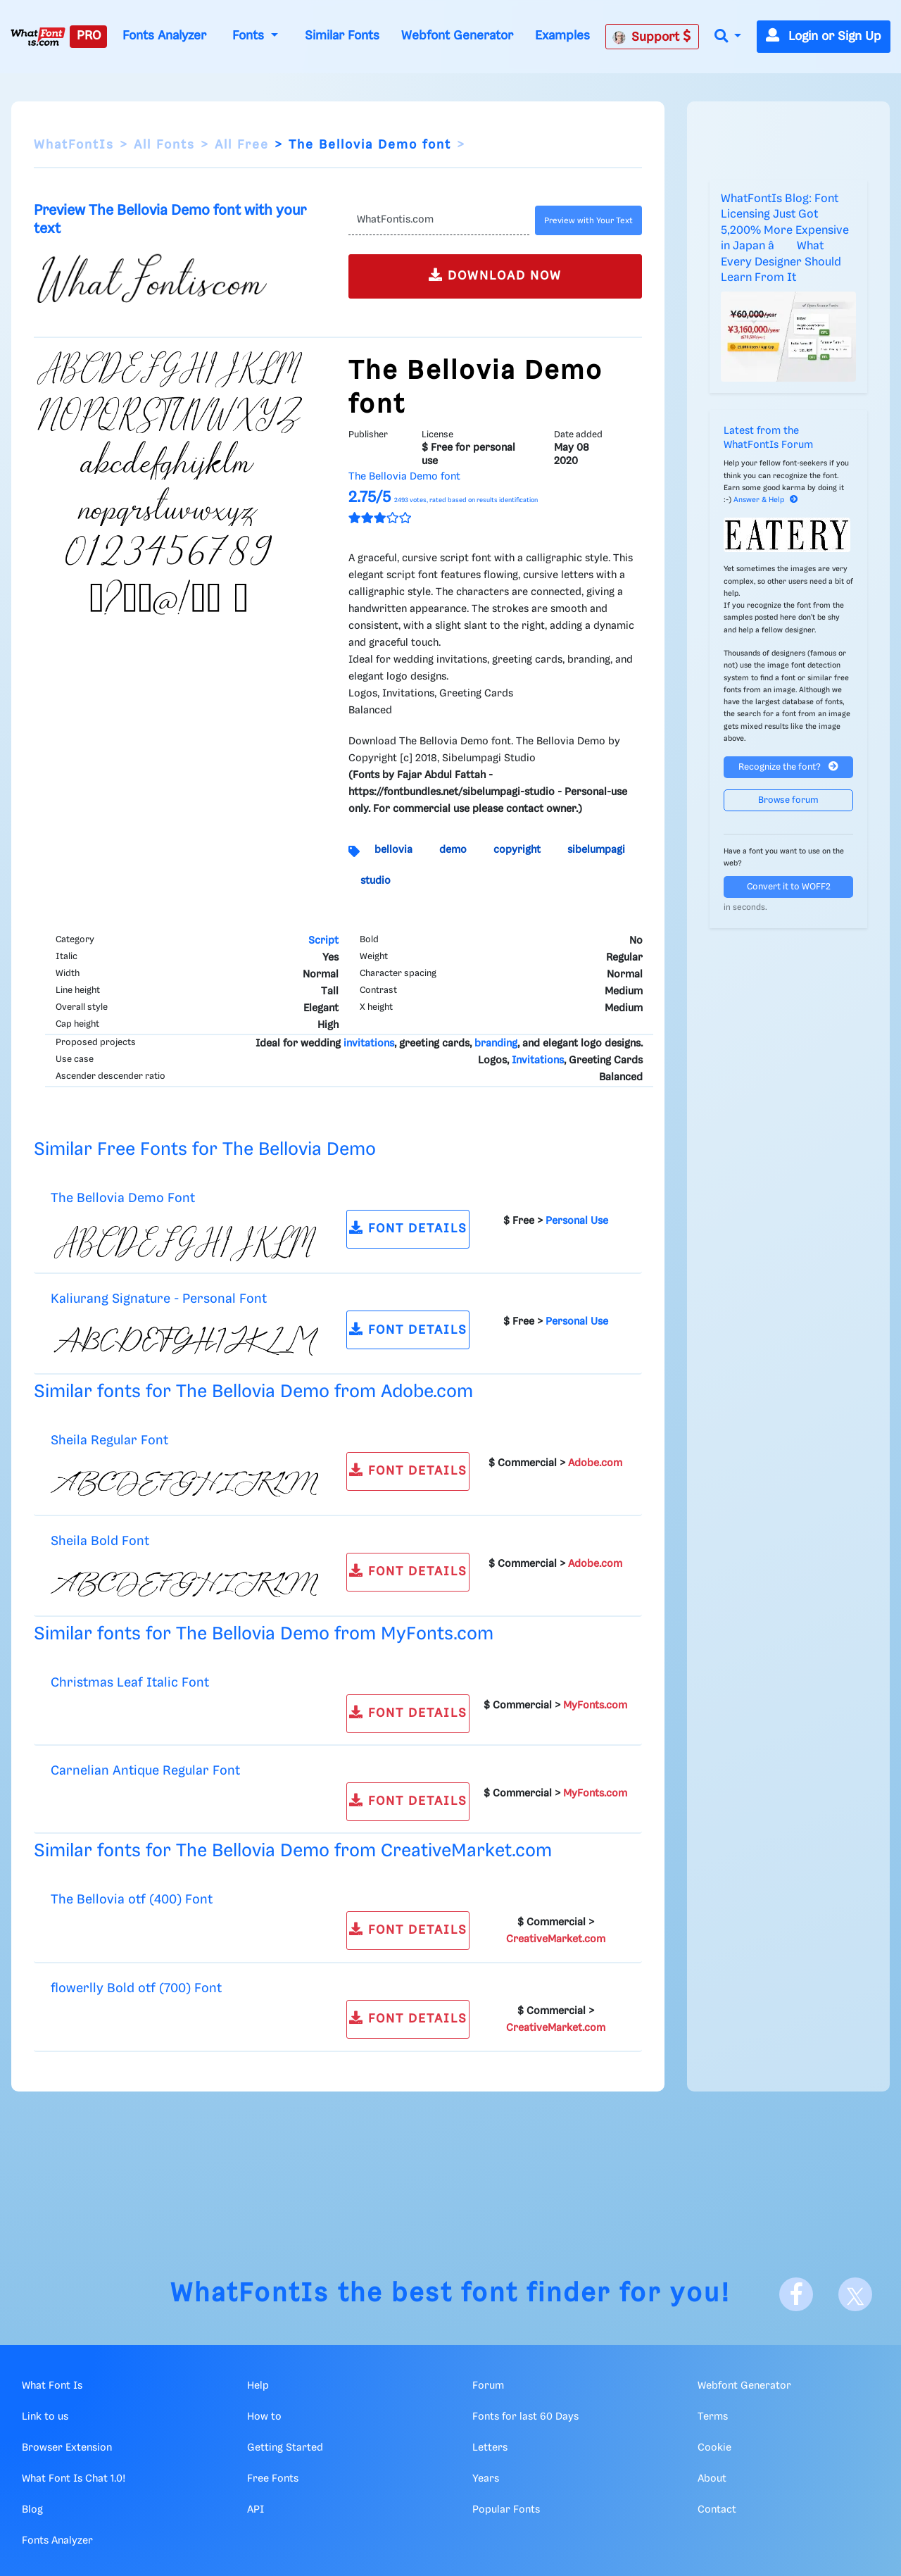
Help (258, 2385)
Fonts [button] (249, 36)
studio (375, 881)
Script (323, 940)
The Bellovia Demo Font (123, 1198)
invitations (369, 1043)
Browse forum (788, 800)
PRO (89, 36)
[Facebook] (796, 2294)
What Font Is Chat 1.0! (73, 2478)
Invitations (538, 1060)
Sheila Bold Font (100, 1541)
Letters (490, 2447)
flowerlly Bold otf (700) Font (136, 1988)
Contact (717, 2509)
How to (264, 2416)
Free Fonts (272, 2478)
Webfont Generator (457, 36)
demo (453, 850)
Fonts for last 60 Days (525, 2416)
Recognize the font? (788, 766)
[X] (855, 2294)
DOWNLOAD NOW (495, 275)
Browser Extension (67, 2447)
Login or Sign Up (823, 36)
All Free (242, 145)
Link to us (45, 2416)
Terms (713, 2416)
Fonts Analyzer (164, 36)
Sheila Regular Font (109, 1440)
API (255, 2509)
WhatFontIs (74, 145)
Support (651, 36)
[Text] (438, 220)
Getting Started (285, 2447)
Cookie (714, 2447)
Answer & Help (765, 500)
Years (485, 2478)
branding (495, 1043)
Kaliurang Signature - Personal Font (159, 1299)
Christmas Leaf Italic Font (130, 1682)
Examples (562, 36)
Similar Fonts (342, 36)
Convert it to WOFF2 (789, 887)
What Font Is (52, 2385)
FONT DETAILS (408, 1227)
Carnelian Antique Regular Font (145, 1770)
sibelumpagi (596, 850)
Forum (488, 2385)
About (712, 2478)
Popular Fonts (506, 2509)
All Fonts (164, 145)
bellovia (393, 850)
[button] (727, 37)
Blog (32, 2509)
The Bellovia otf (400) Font (132, 1899)
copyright (517, 850)
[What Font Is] (38, 37)
